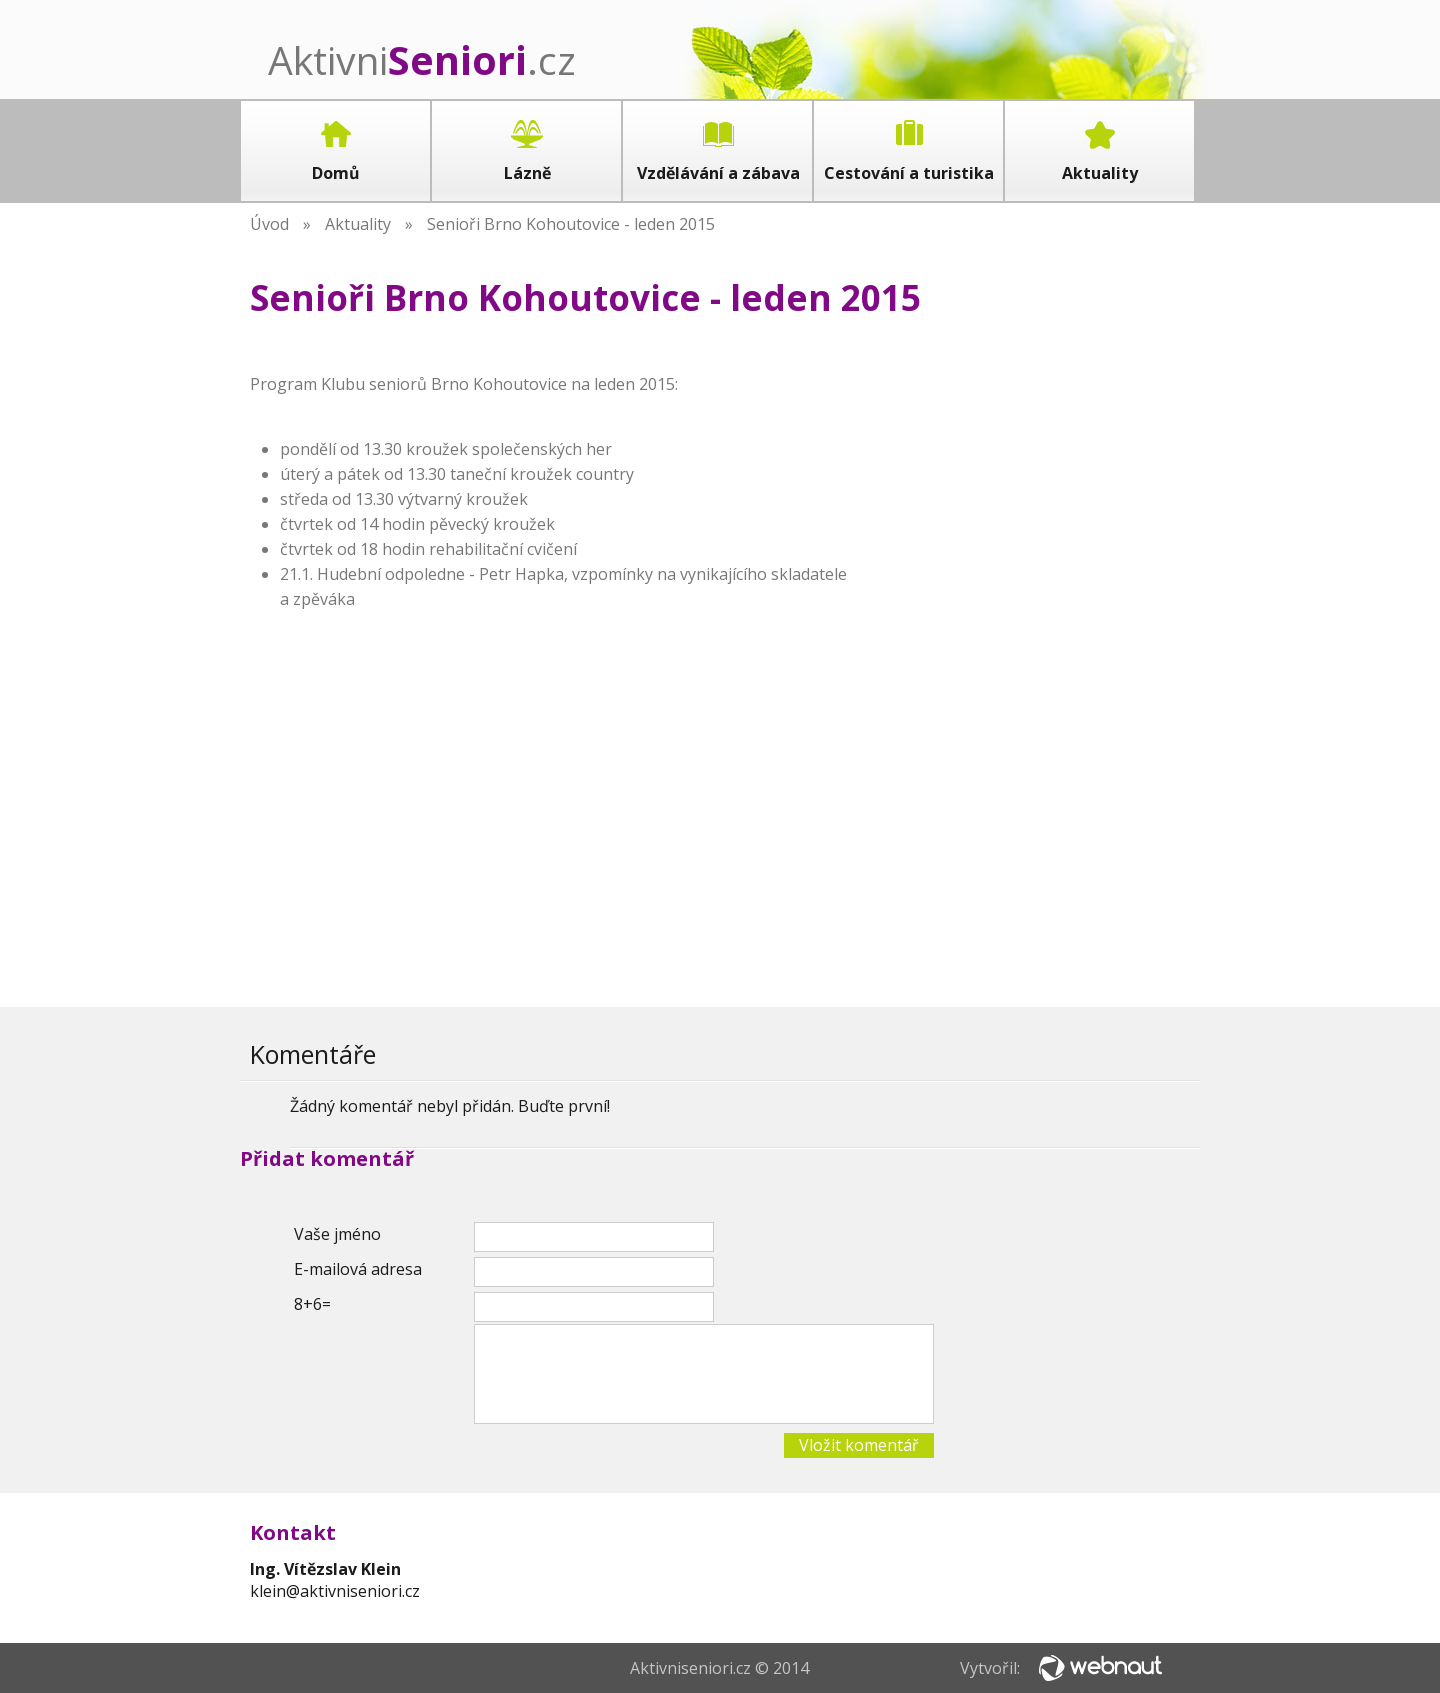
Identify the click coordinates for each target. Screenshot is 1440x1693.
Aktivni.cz (422, 60)
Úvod (269, 224)
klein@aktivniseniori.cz (335, 1591)
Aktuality (358, 224)
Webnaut (1100, 1668)
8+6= (312, 1304)
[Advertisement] (1040, 657)
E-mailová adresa (358, 1269)
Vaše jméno (337, 1234)
